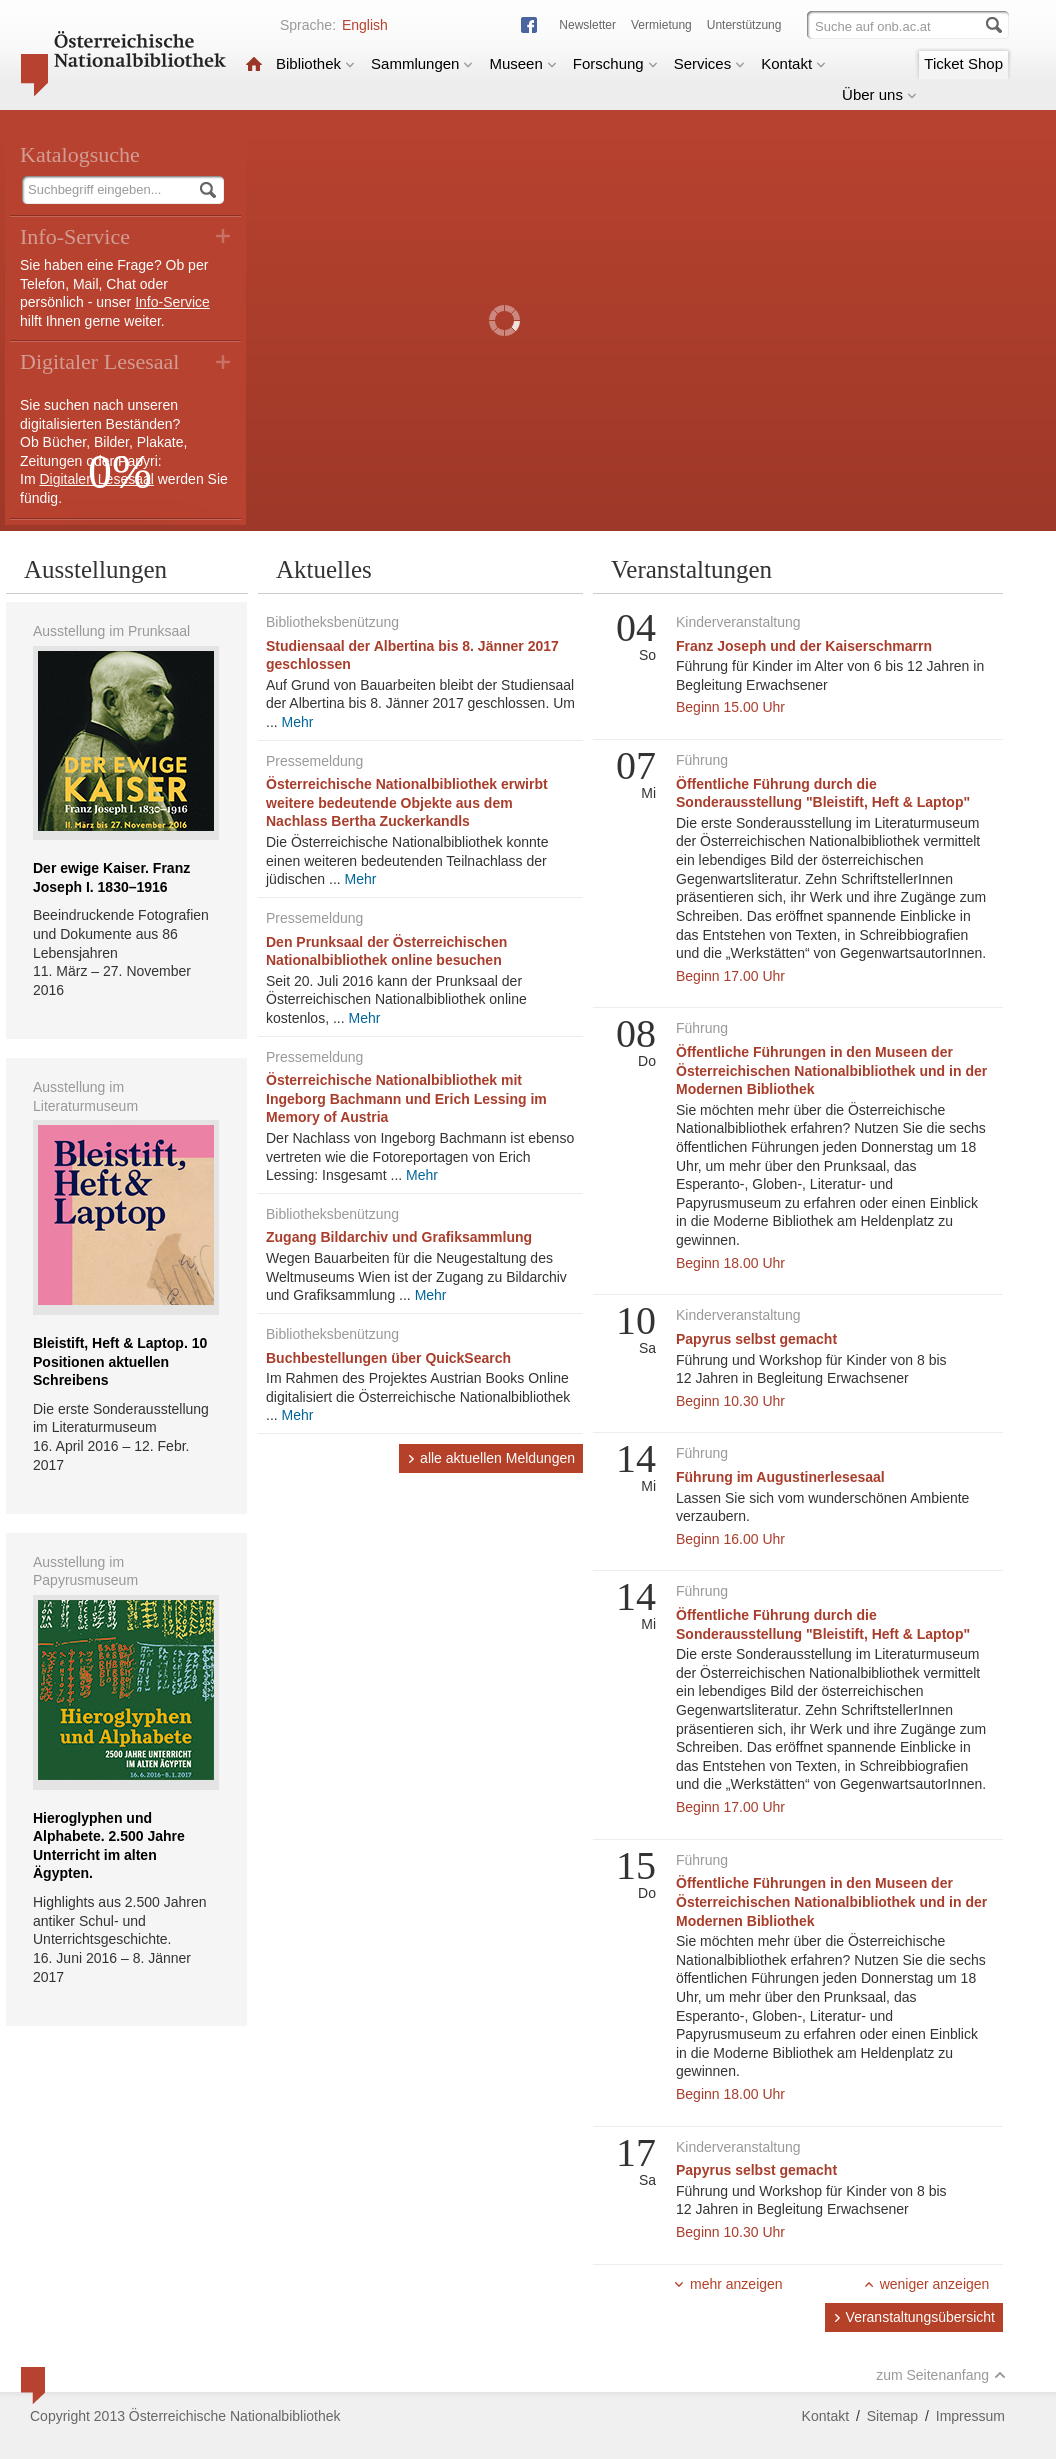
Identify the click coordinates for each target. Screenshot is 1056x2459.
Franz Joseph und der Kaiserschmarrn (804, 646)
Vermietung (661, 25)
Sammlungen (422, 63)
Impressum (970, 2416)
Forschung (615, 63)
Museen (522, 63)
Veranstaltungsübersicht (914, 2317)
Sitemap (892, 2416)
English (365, 25)
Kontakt (793, 63)
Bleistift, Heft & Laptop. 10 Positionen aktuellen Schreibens (120, 1361)
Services (710, 63)
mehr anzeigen (728, 2284)
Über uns (879, 94)
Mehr (298, 722)
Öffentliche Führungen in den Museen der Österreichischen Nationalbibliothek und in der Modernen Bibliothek (831, 1070)
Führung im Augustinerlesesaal (780, 1477)
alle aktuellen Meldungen (491, 1458)
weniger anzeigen (926, 2284)
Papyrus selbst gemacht (756, 1339)
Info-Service (172, 302)
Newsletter (587, 25)
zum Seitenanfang (941, 2375)
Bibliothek (315, 63)
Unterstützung (744, 25)
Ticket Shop (963, 63)
